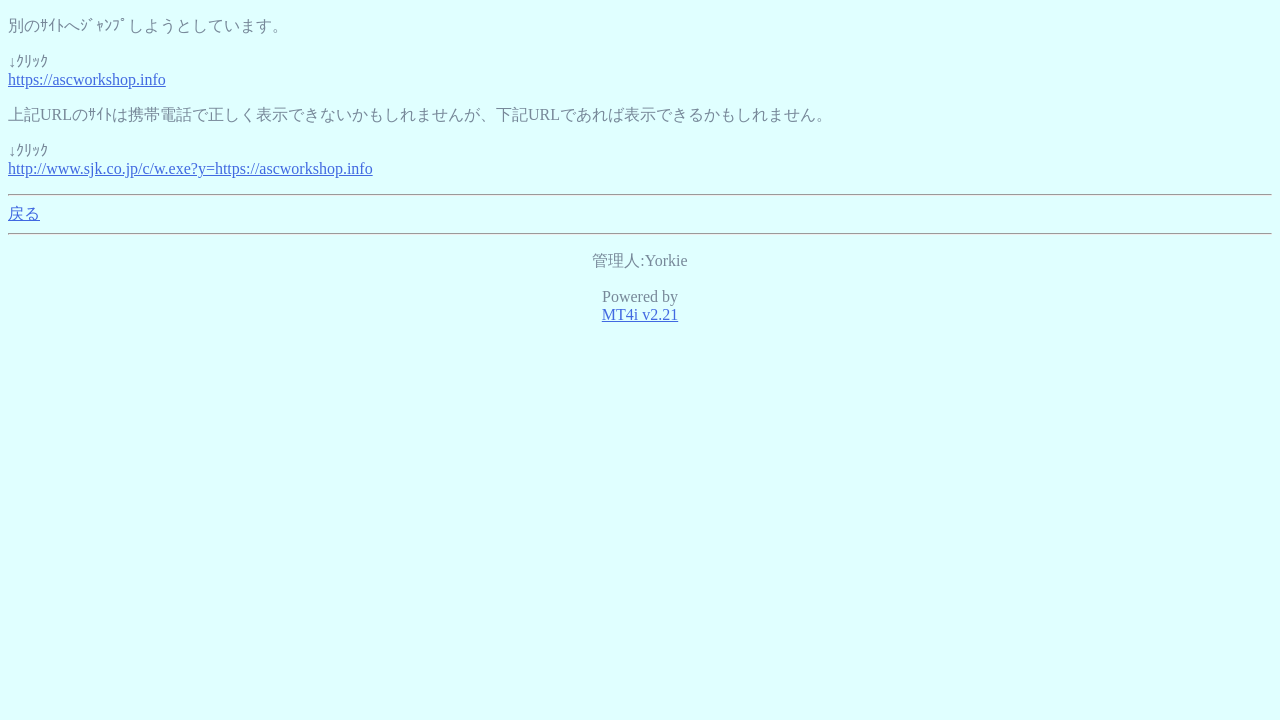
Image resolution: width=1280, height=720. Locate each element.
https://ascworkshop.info (87, 79)
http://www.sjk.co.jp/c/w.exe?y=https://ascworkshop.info (190, 168)
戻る (24, 213)
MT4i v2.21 (640, 314)
